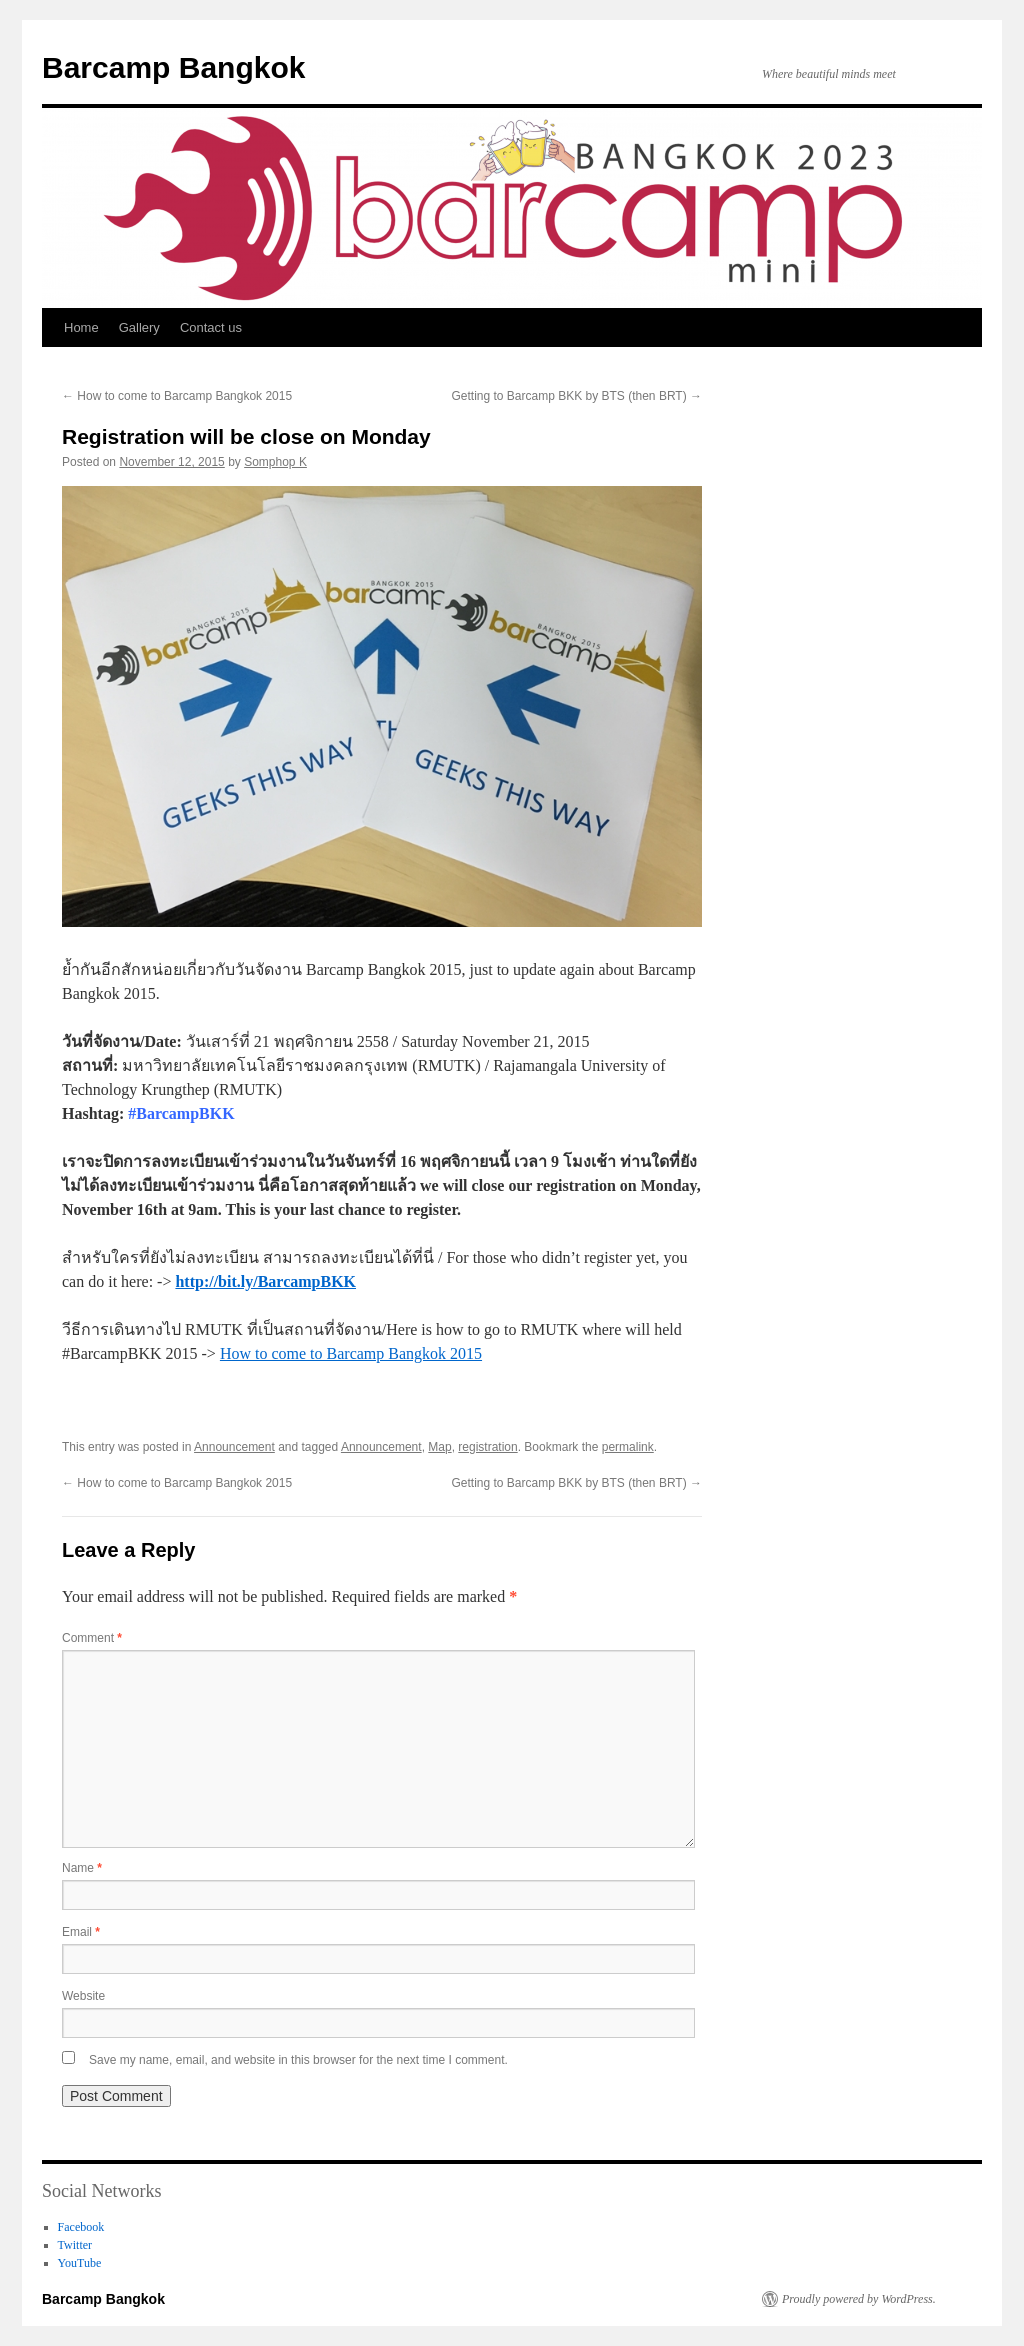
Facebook (81, 2227)
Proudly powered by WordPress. (859, 2299)
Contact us (211, 327)
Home (81, 327)
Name (82, 1868)
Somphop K (275, 462)
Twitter (75, 2245)
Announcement (234, 1447)
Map (439, 1447)
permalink (628, 1447)
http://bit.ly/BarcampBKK (265, 1281)
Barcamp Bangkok (173, 67)
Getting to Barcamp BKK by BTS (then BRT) (576, 396)
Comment (92, 1638)
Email (81, 1932)
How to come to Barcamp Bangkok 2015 (177, 396)
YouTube (80, 2263)
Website (83, 1996)
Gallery (139, 327)
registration (487, 1447)
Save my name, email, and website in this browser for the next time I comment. (298, 2060)
